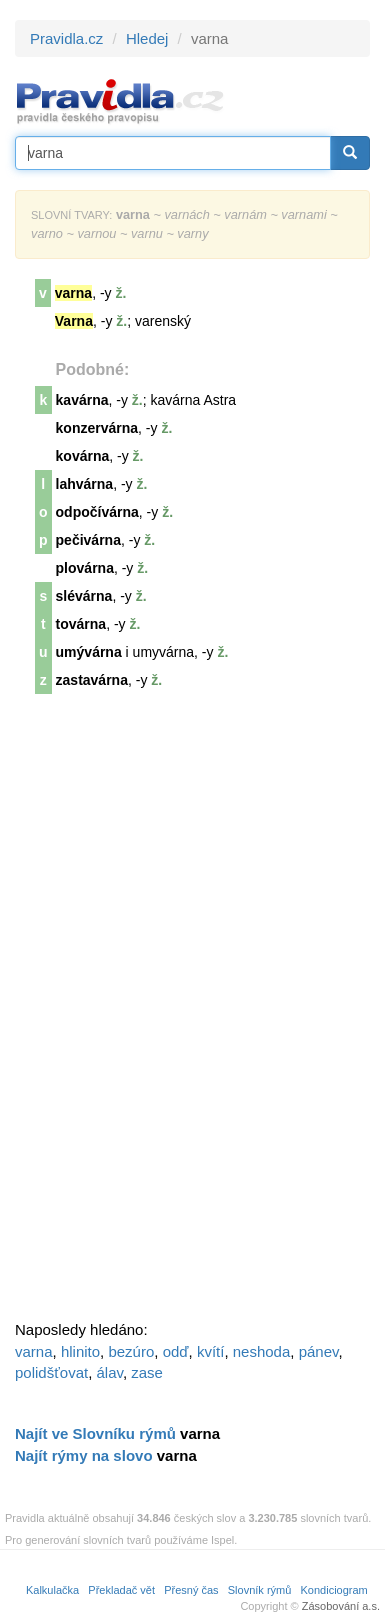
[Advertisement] (165, 1014)
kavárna (82, 400)
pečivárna (88, 540)
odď (176, 1351)
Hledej (147, 38)
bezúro (131, 1351)
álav (110, 1372)
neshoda (262, 1351)
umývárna (89, 652)
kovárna (83, 456)
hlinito (80, 1351)
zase (147, 1372)
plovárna (85, 568)
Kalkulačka (52, 1590)
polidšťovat (51, 1372)
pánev (319, 1351)
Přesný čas (191, 1590)
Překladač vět (121, 1590)
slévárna (84, 596)
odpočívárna (97, 512)
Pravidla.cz (66, 38)
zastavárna (92, 680)
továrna (81, 624)
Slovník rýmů (260, 1590)
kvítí (211, 1351)
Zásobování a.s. (341, 1606)
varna (34, 1351)
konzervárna (97, 428)
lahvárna (85, 484)
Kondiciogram (334, 1590)
